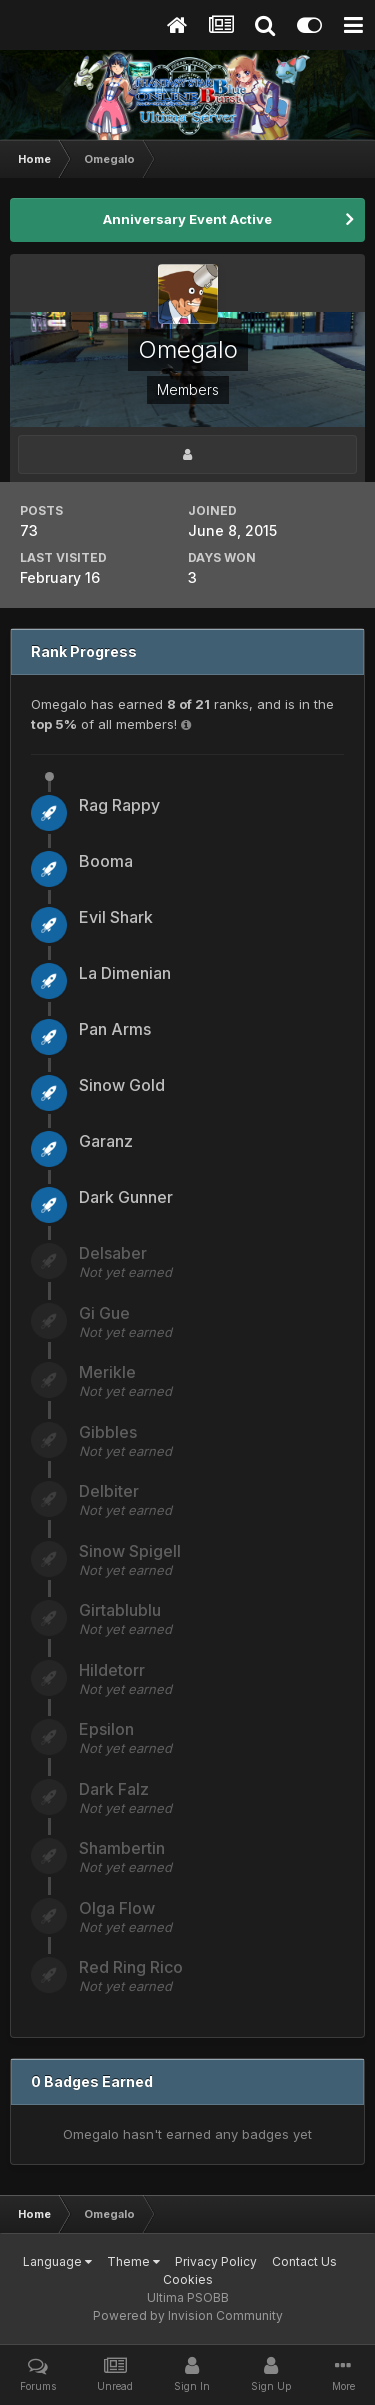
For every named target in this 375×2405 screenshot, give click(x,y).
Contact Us (304, 2261)
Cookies (188, 2279)
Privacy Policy (216, 2261)
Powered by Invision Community (188, 2315)
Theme (133, 2261)
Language (57, 2261)
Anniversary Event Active (187, 219)
